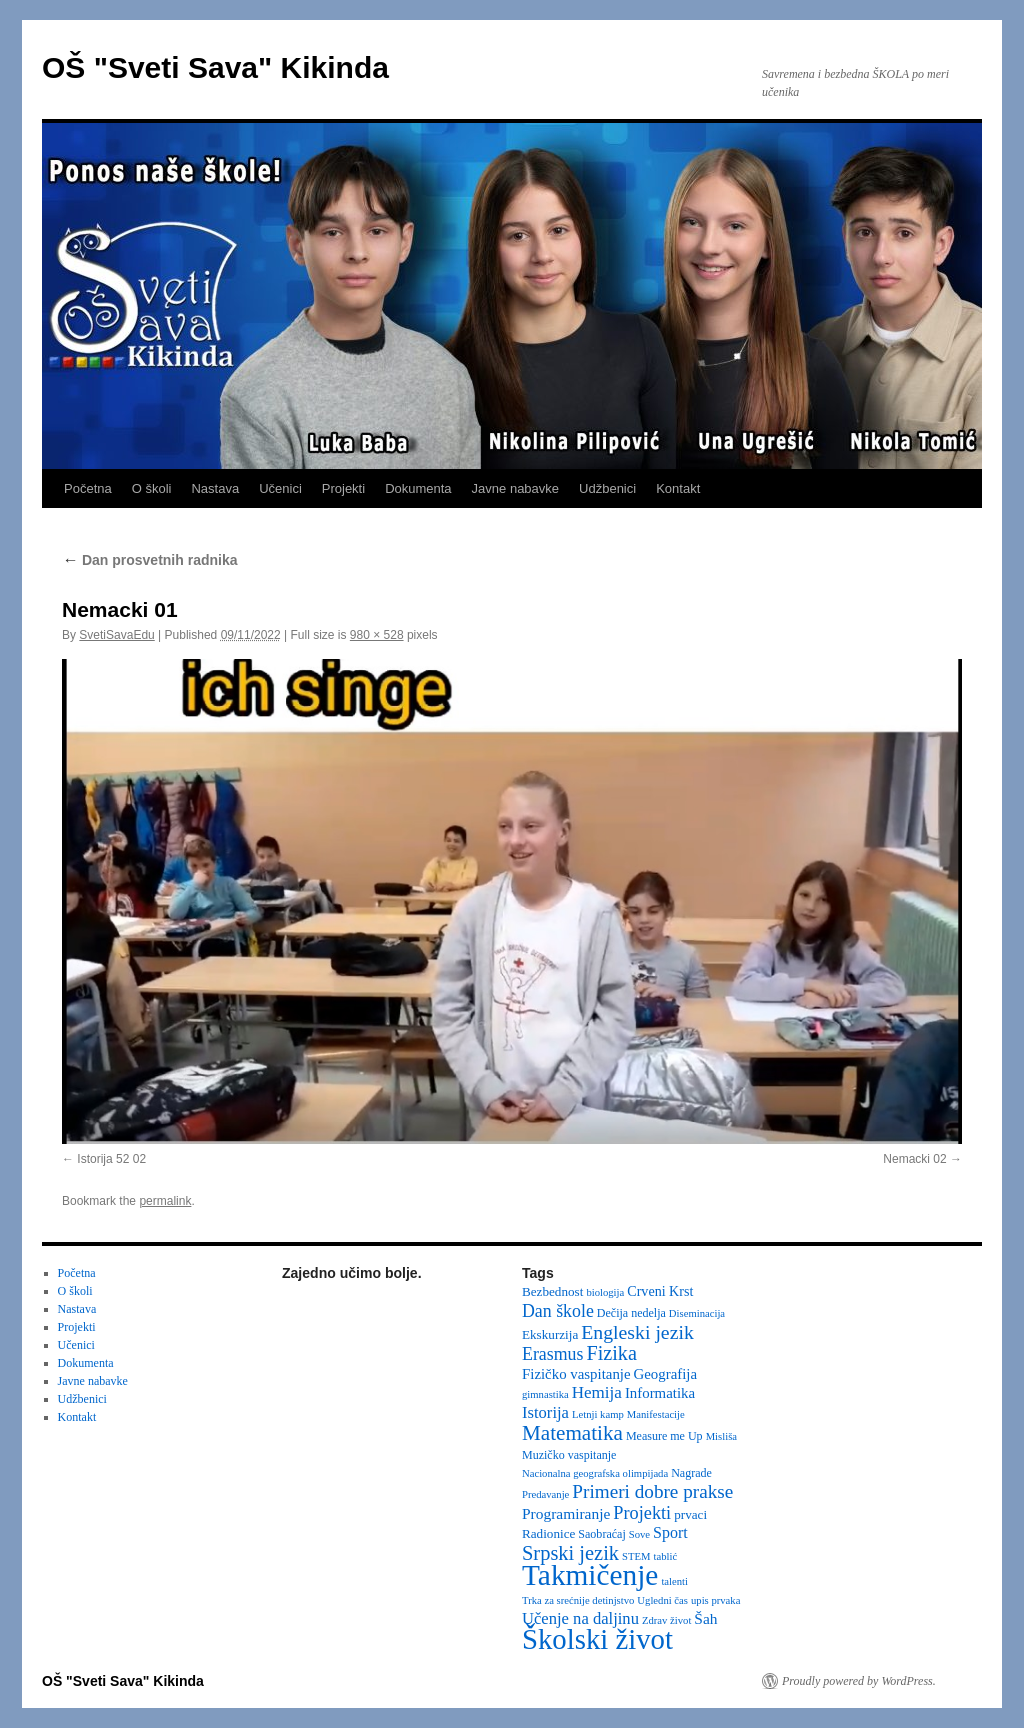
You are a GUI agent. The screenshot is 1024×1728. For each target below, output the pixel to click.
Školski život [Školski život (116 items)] (597, 1639)
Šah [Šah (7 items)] (705, 1618)
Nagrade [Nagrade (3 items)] (691, 1473)
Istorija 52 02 (111, 1159)
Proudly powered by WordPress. (859, 1681)
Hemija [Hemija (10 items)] (597, 1392)
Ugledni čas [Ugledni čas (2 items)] (662, 1600)
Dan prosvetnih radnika (149, 560)
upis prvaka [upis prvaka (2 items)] (715, 1600)
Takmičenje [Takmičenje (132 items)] (590, 1575)
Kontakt (678, 488)
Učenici (280, 488)
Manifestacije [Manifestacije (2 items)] (656, 1414)
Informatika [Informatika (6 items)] (660, 1393)
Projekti (343, 488)
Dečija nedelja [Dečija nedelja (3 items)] (631, 1313)
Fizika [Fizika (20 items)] (611, 1353)
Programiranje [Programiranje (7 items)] (566, 1513)
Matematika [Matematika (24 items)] (572, 1433)
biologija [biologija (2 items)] (605, 1292)
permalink (165, 1201)
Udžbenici (607, 488)
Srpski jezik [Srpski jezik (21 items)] (570, 1553)
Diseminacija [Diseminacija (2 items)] (697, 1313)
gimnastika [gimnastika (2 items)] (545, 1394)
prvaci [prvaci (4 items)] (690, 1514)
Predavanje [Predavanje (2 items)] (545, 1494)
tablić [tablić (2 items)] (666, 1556)
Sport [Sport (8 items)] (670, 1532)
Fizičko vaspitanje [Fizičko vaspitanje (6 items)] (576, 1374)
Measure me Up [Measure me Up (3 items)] (664, 1436)
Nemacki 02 (914, 1159)
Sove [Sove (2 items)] (639, 1534)
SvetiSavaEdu (116, 635)
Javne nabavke (515, 488)
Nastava (215, 488)
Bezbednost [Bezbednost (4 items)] (552, 1291)
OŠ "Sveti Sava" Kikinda (215, 67)
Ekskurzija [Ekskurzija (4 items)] (550, 1334)
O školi (152, 488)
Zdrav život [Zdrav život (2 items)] (666, 1620)
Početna (88, 488)
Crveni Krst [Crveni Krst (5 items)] (660, 1291)
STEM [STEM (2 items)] (636, 1556)
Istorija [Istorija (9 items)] (545, 1412)
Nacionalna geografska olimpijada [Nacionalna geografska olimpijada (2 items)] (595, 1473)
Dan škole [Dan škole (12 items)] (558, 1311)
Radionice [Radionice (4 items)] (548, 1533)
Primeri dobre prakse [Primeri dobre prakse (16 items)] (652, 1491)
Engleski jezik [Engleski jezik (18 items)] (637, 1332)
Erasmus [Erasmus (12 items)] (552, 1354)
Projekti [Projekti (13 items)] (642, 1513)
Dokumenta (418, 488)
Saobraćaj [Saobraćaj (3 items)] (601, 1534)
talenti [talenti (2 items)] (674, 1581)
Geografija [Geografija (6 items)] (666, 1374)
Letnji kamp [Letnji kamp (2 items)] (598, 1414)
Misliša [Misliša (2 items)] (721, 1436)
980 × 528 (377, 635)
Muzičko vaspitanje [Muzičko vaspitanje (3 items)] (569, 1455)
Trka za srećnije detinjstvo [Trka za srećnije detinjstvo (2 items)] (578, 1600)
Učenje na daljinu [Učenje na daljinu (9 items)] (580, 1618)
